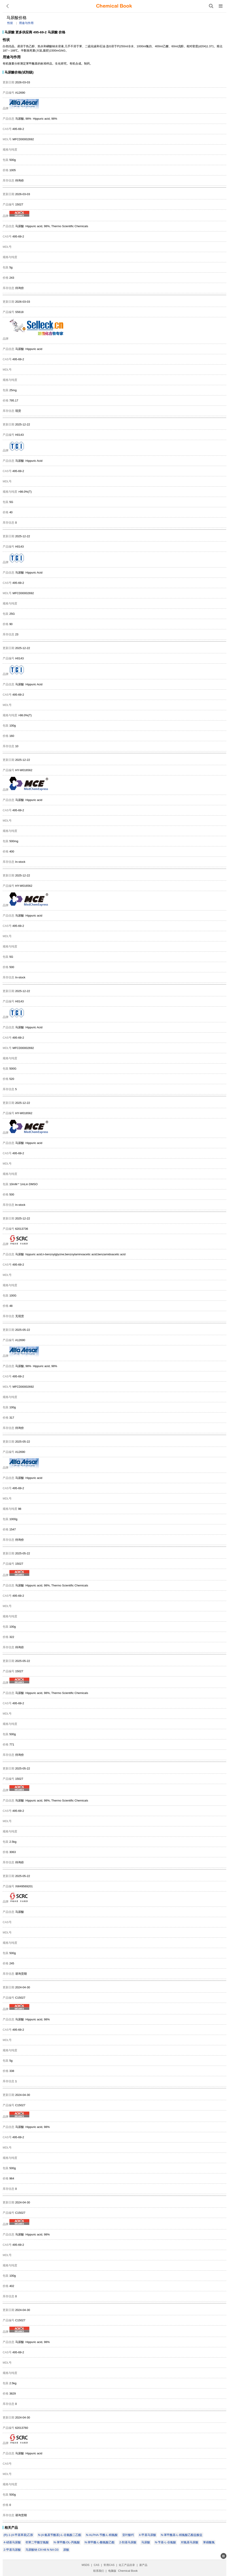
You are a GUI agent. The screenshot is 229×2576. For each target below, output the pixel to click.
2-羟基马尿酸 (128, 2542)
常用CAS (109, 2565)
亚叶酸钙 (128, 2535)
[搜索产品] (211, 6)
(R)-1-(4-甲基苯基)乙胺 (18, 2535)
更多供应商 (23, 32)
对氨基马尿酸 (189, 2542)
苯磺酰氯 (209, 2542)
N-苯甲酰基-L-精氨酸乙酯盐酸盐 (181, 2535)
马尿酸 (9, 32)
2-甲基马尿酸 (12, 2549)
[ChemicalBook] (114, 6)
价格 (62, 32)
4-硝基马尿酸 (12, 2542)
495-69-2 (40, 32)
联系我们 (98, 2570)
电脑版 (112, 2570)
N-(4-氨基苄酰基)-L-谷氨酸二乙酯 (59, 2535)
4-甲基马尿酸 (147, 2535)
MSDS (85, 2565)
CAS (96, 2565)
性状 (10, 23)
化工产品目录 (127, 2565)
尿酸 (66, 2549)
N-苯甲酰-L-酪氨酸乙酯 (99, 2542)
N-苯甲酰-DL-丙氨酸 (67, 2542)
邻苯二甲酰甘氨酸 (37, 2542)
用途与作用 (26, 23)
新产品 (143, 2565)
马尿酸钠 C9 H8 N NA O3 (41, 2549)
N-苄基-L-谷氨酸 (165, 2542)
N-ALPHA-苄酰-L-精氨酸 (102, 2535)
